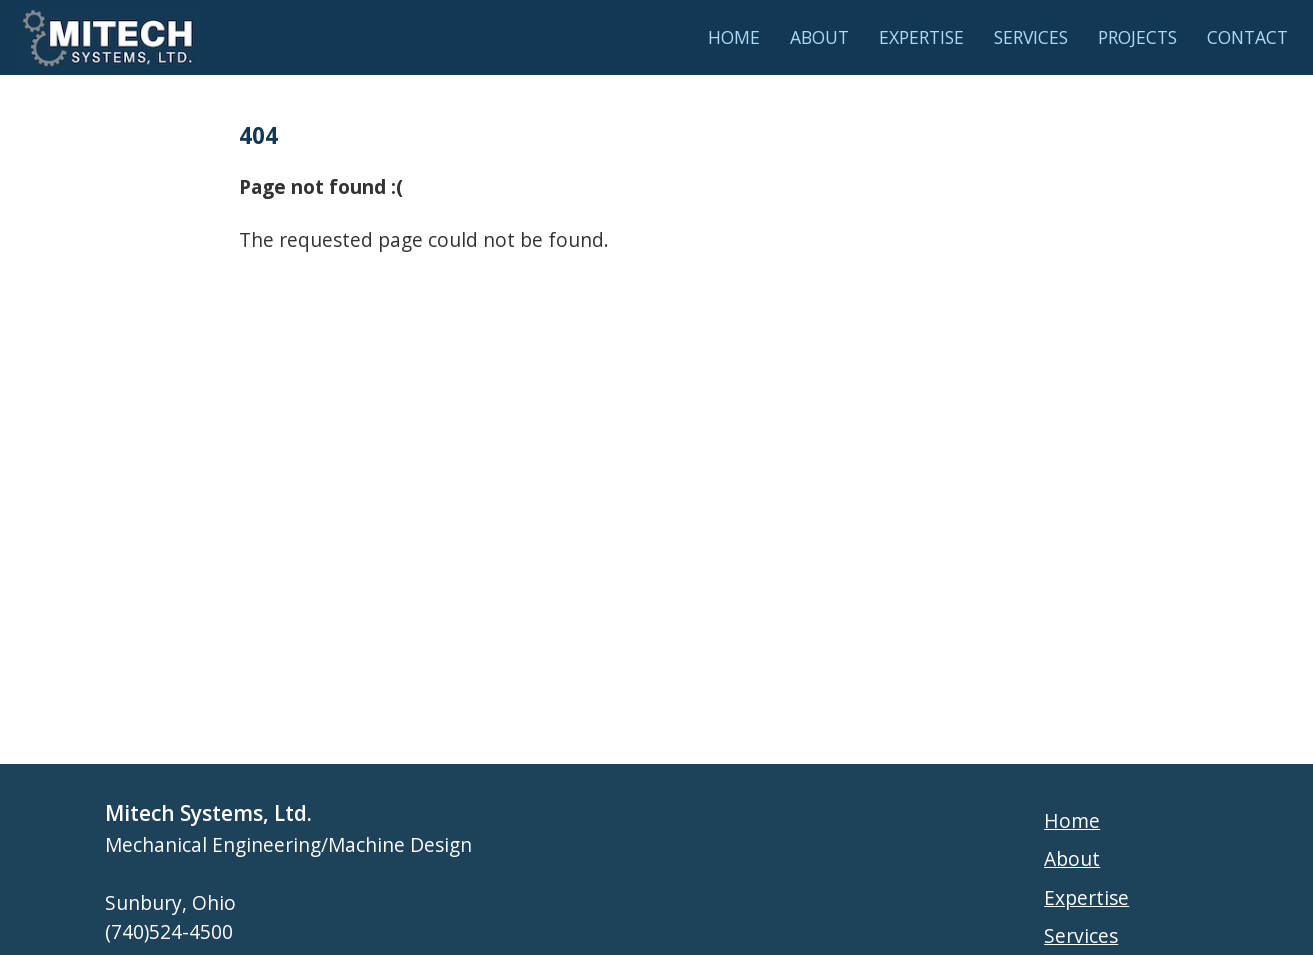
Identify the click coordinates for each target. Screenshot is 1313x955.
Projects (1137, 37)
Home (734, 37)
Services (1031, 37)
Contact (1247, 37)
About (819, 37)
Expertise (921, 37)
